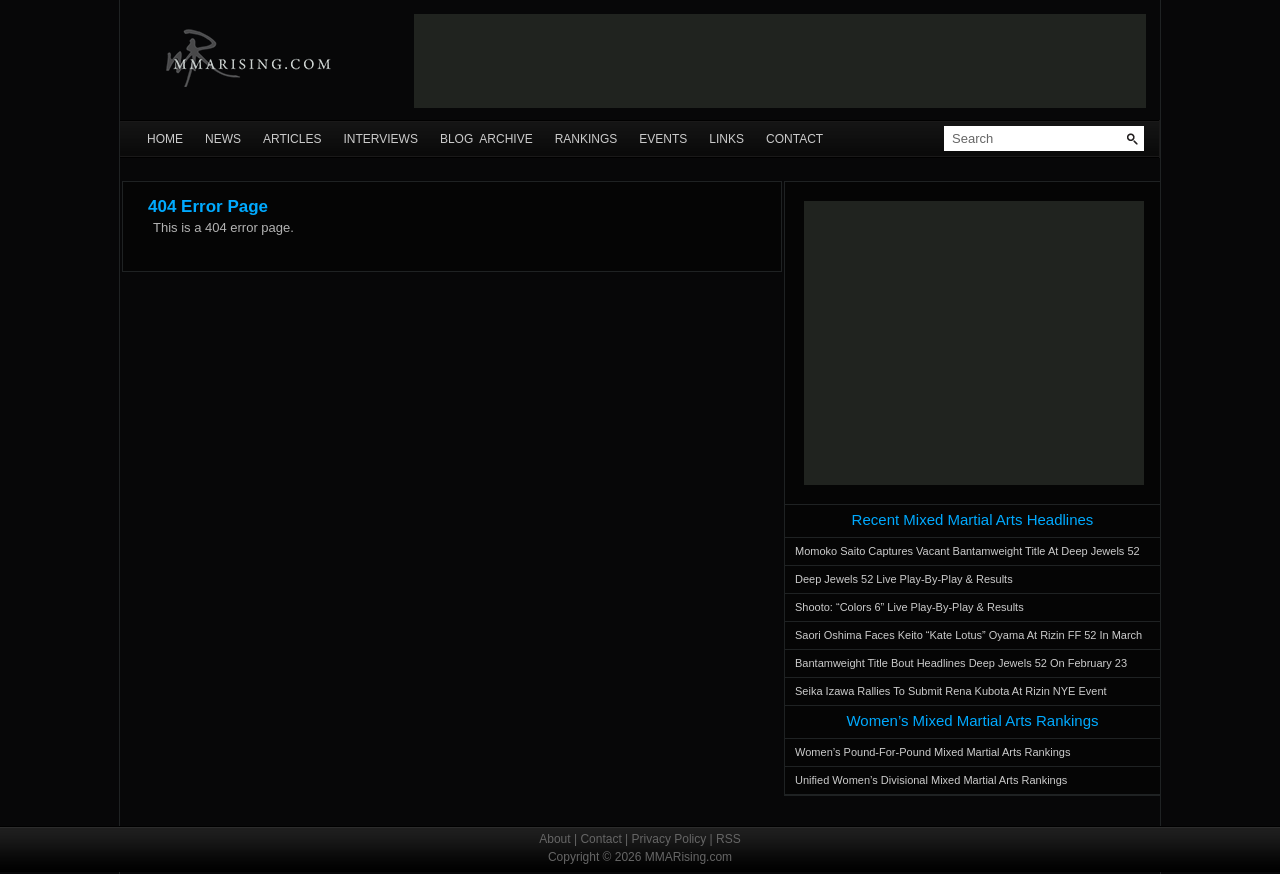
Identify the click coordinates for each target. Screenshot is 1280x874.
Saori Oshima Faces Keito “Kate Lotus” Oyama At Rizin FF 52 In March (968, 635)
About (554, 839)
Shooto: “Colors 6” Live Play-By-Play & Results (909, 607)
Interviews (380, 139)
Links (726, 139)
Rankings (586, 139)
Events (663, 139)
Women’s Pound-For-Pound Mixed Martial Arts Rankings (932, 752)
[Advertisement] (780, 61)
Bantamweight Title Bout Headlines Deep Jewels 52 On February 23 (961, 663)
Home (165, 139)
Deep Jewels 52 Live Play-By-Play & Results (904, 579)
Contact (794, 139)
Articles (292, 139)
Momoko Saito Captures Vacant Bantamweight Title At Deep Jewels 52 (967, 551)
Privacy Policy (669, 839)
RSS (728, 839)
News (223, 139)
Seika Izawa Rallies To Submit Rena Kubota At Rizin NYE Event (951, 691)
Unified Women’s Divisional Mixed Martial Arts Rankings (931, 780)
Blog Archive (486, 139)
